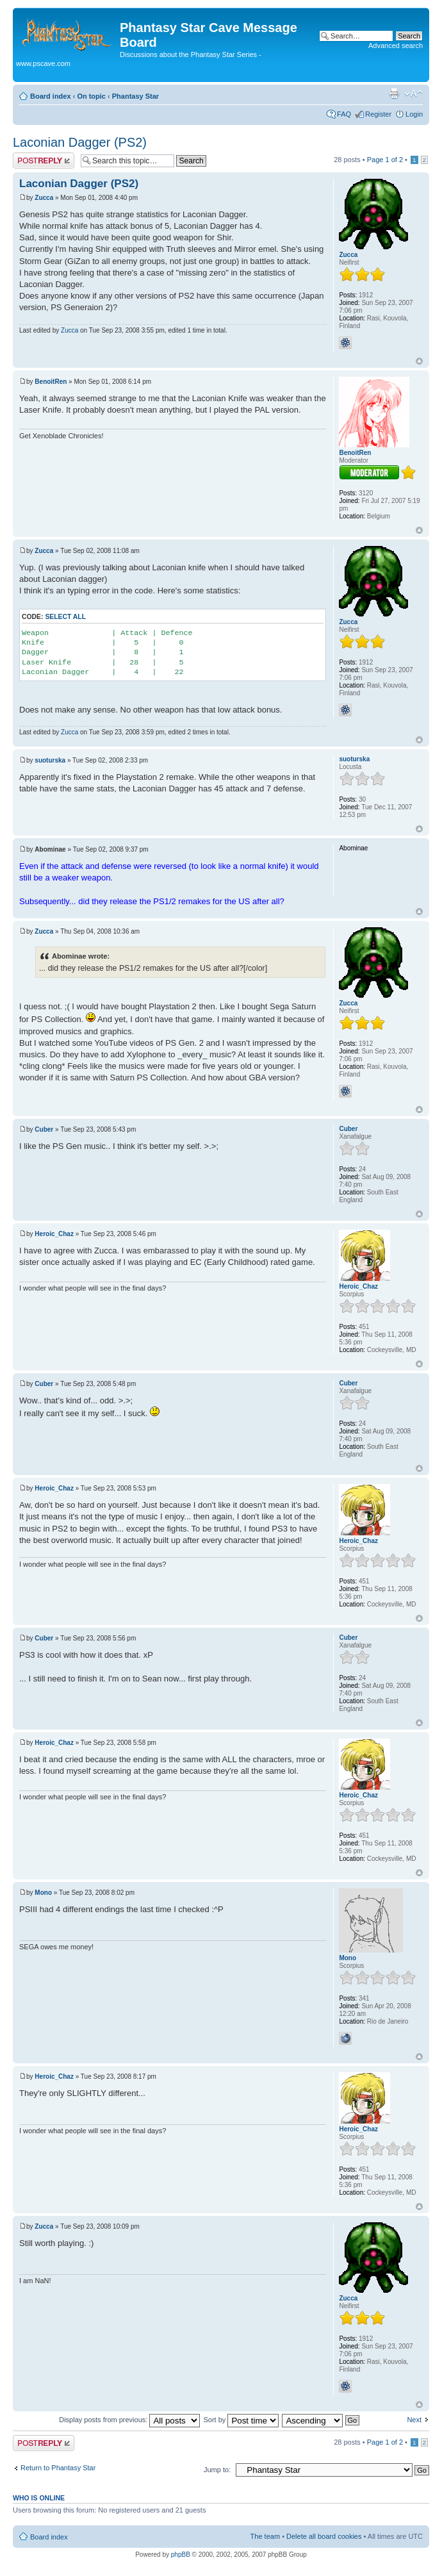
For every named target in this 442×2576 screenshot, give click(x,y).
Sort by (241, 2419)
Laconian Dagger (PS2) (80, 142)
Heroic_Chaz (54, 1233)
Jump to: (217, 2469)
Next (414, 2419)
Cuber (44, 1129)
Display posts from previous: (129, 2419)
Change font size (413, 93)
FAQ (344, 114)
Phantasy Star (135, 96)
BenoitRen (51, 381)
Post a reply (43, 161)
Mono (43, 1892)
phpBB (180, 2554)
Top (419, 361)
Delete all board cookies (323, 2536)
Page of (385, 159)
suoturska (50, 760)
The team (265, 2536)
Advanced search (395, 45)
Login (414, 114)
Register (378, 114)
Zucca (44, 197)
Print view (394, 93)
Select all (65, 616)
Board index (50, 96)
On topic (91, 96)
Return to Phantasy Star (57, 2468)
